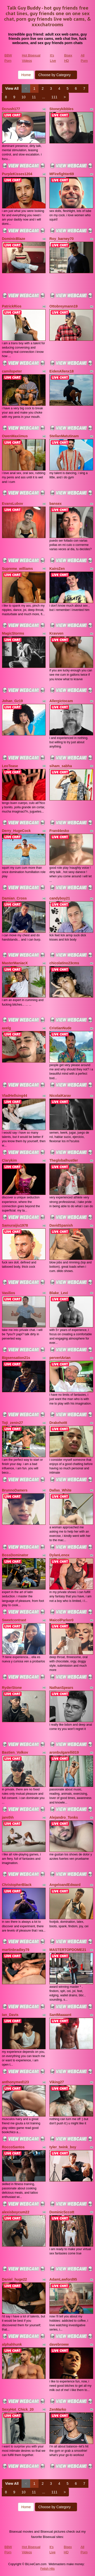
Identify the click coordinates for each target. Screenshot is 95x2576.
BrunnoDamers (15, 1490)
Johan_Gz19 (12, 701)
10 (24, 97)
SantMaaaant (60, 2015)
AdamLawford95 (63, 2279)
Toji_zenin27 (12, 1423)
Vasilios (8, 1293)
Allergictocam (61, 701)
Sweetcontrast (14, 1620)
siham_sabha (60, 766)
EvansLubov (12, 504)
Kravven (56, 633)
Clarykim (9, 1160)
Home (26, 75)
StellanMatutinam (64, 436)
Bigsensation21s (16, 1358)
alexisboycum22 (15, 2212)
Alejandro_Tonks (63, 1817)
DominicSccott (61, 2212)
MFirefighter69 (61, 174)
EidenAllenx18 (61, 371)
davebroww (59, 2344)
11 (34, 97)
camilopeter (12, 371)
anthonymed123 (15, 2082)
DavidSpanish (61, 1225)
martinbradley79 (15, 1950)
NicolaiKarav (60, 1096)
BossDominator (15, 1555)
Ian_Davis (10, 2015)
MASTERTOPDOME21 (67, 1950)
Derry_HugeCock (16, 831)
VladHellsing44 (14, 1096)
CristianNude (60, 1028)
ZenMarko (57, 2409)
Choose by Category (56, 75)
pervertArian (59, 1358)
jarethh (8, 1817)
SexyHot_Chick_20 (18, 2409)
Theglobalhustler (63, 1160)
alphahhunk (12, 2344)
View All (12, 88)
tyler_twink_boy (62, 2147)
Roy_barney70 (61, 239)
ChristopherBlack (17, 1885)
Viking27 (56, 2082)
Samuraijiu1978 (15, 1225)
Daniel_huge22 (14, 2279)
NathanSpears (61, 1688)
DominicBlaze (13, 239)
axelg (6, 1028)
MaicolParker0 (61, 1620)
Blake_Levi (58, 1293)
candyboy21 (59, 898)
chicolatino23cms (64, 963)
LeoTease (10, 766)
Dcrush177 (11, 109)
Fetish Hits (47, 2568)
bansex (55, 504)
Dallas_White (60, 1490)
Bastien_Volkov (15, 1752)
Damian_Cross (14, 898)
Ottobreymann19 (63, 306)
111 (54, 97)
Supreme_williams (17, 569)
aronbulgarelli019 (64, 1752)
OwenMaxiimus (15, 436)
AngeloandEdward (65, 1885)
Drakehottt (58, 1423)
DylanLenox (59, 1555)
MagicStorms (13, 633)
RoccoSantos (13, 2147)
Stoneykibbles (61, 109)
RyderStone (12, 1688)
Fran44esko (59, 831)
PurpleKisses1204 (17, 174)
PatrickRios (12, 306)
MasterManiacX (15, 963)
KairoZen (57, 569)
